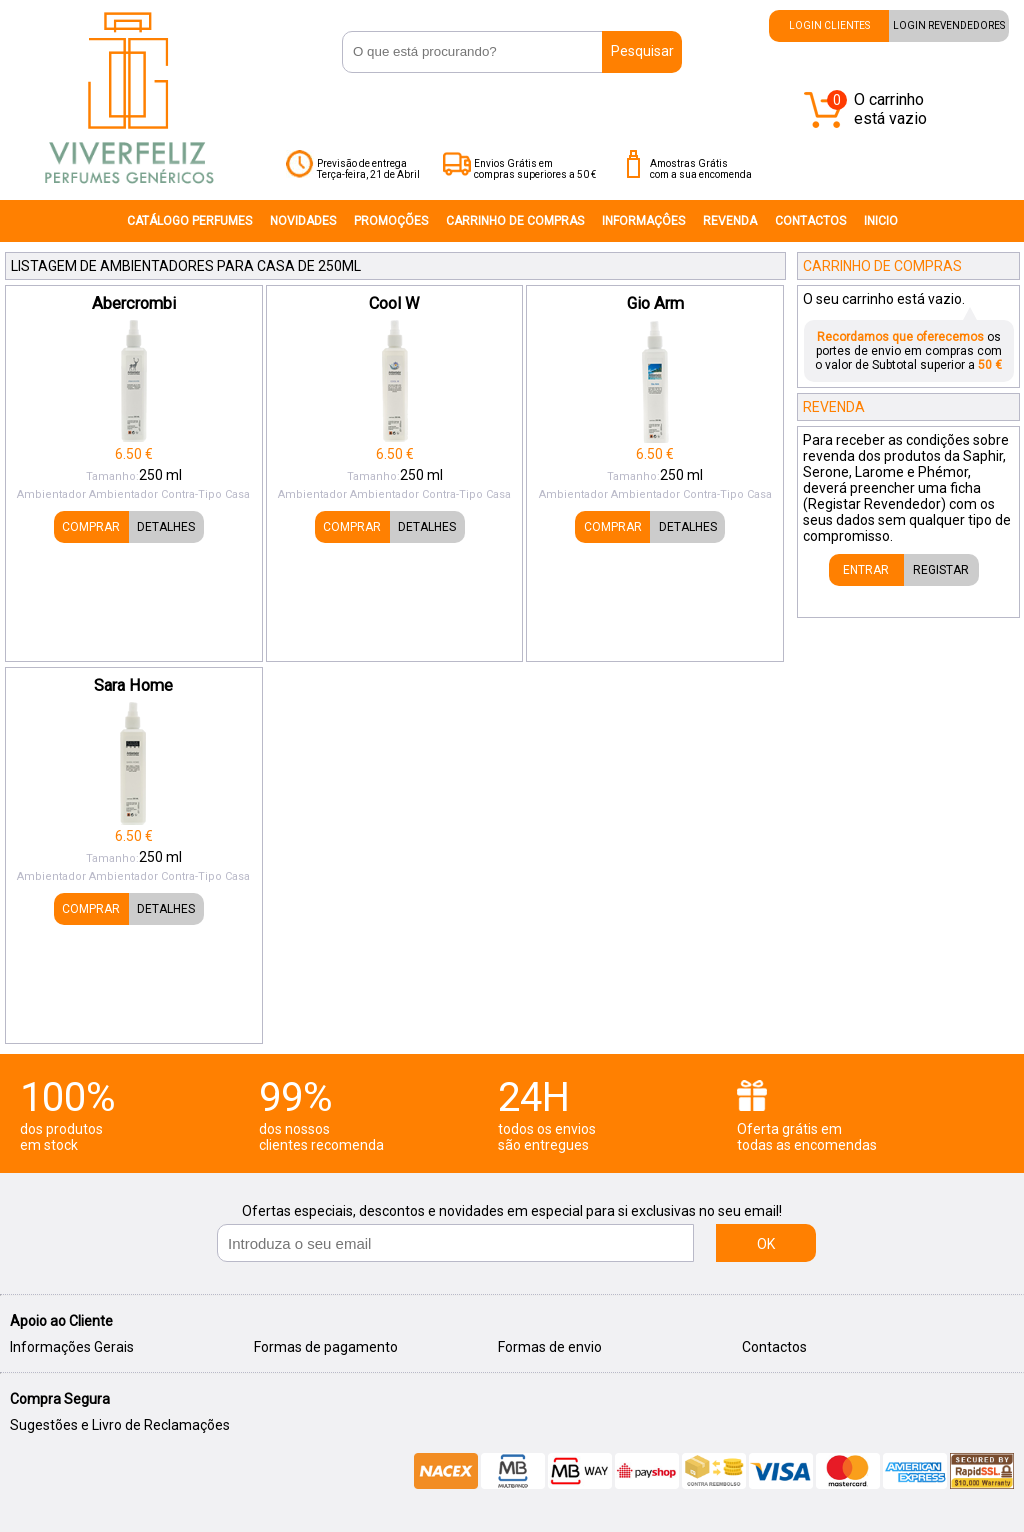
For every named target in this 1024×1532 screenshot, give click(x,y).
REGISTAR (941, 570)
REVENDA (730, 221)
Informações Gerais (72, 1347)
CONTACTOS (810, 221)
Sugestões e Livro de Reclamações (120, 1425)
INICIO (881, 221)
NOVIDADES (303, 221)
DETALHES (166, 527)
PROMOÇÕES (391, 221)
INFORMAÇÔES (643, 221)
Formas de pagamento (326, 1347)
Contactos (774, 1347)
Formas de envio (550, 1347)
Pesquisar (642, 51)
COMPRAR (91, 527)
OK (766, 1244)
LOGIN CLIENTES (829, 25)
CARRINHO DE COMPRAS (515, 221)
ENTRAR (866, 570)
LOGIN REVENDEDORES (949, 25)
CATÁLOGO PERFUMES (189, 221)
